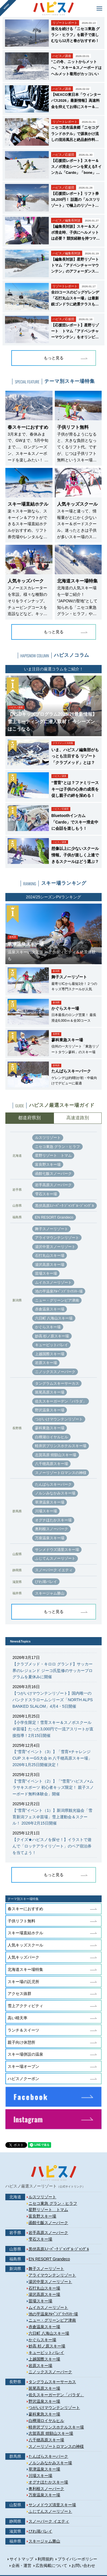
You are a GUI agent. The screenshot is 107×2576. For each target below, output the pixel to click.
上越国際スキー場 (49, 1354)
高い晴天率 (17, 2018)
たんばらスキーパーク (53, 1484)
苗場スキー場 (46, 1273)
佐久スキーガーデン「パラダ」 (60, 1401)
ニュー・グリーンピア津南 (57, 1300)
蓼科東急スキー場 (49, 1428)
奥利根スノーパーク (51, 1529)
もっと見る (54, 358)
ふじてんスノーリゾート (55, 1558)
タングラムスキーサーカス (57, 1383)
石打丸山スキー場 (49, 1255)
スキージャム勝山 (49, 1593)
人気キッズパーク (23, 1957)
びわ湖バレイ (46, 1582)
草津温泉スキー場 (49, 1502)
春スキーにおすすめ (25, 1908)
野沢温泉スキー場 (49, 1410)
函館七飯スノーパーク (53, 1173)
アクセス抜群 (19, 1993)
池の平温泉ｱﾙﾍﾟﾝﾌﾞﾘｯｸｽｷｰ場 (59, 1291)
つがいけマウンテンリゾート (59, 1419)
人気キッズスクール (25, 1945)
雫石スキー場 (46, 1194)
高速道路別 (77, 1117)
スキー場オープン (23, 2066)
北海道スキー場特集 (25, 1969)
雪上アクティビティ (25, 2005)
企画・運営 (21, 2565)
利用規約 (45, 2559)
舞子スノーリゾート (51, 1229)
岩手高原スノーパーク (53, 1185)
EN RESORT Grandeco (54, 1217)
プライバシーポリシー (77, 2559)
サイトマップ (21, 2559)
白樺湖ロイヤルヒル (51, 1437)
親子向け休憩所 (21, 2042)
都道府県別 (29, 1117)
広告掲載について (51, 2565)
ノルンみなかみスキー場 (55, 1493)
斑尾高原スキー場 (49, 1392)
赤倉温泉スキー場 (49, 1309)
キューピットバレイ (51, 1345)
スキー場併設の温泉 (25, 2054)
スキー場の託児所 (23, 1981)
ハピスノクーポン (23, 2078)
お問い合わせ (83, 2565)
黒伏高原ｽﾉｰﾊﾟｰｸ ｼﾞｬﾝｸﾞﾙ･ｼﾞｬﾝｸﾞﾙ (64, 1205)
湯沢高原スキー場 (49, 1264)
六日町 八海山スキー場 (54, 1318)
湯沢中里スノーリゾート (55, 1247)
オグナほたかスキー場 (53, 1520)
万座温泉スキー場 (49, 1538)
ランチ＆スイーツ (23, 2030)
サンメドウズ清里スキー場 (57, 1549)
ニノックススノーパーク (55, 1372)
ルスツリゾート (48, 1137)
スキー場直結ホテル (25, 1933)
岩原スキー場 (46, 1363)
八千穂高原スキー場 (51, 1464)
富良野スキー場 (48, 1164)
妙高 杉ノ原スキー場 (52, 1336)
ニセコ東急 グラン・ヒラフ (57, 1147)
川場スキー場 (46, 1511)
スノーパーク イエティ (54, 1570)
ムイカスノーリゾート (53, 1282)
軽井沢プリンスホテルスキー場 (60, 1446)
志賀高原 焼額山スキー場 (56, 1455)
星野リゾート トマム (53, 1155)
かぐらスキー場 (48, 1327)
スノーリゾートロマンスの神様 (60, 1473)
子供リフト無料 (21, 1921)
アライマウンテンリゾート (57, 1238)
